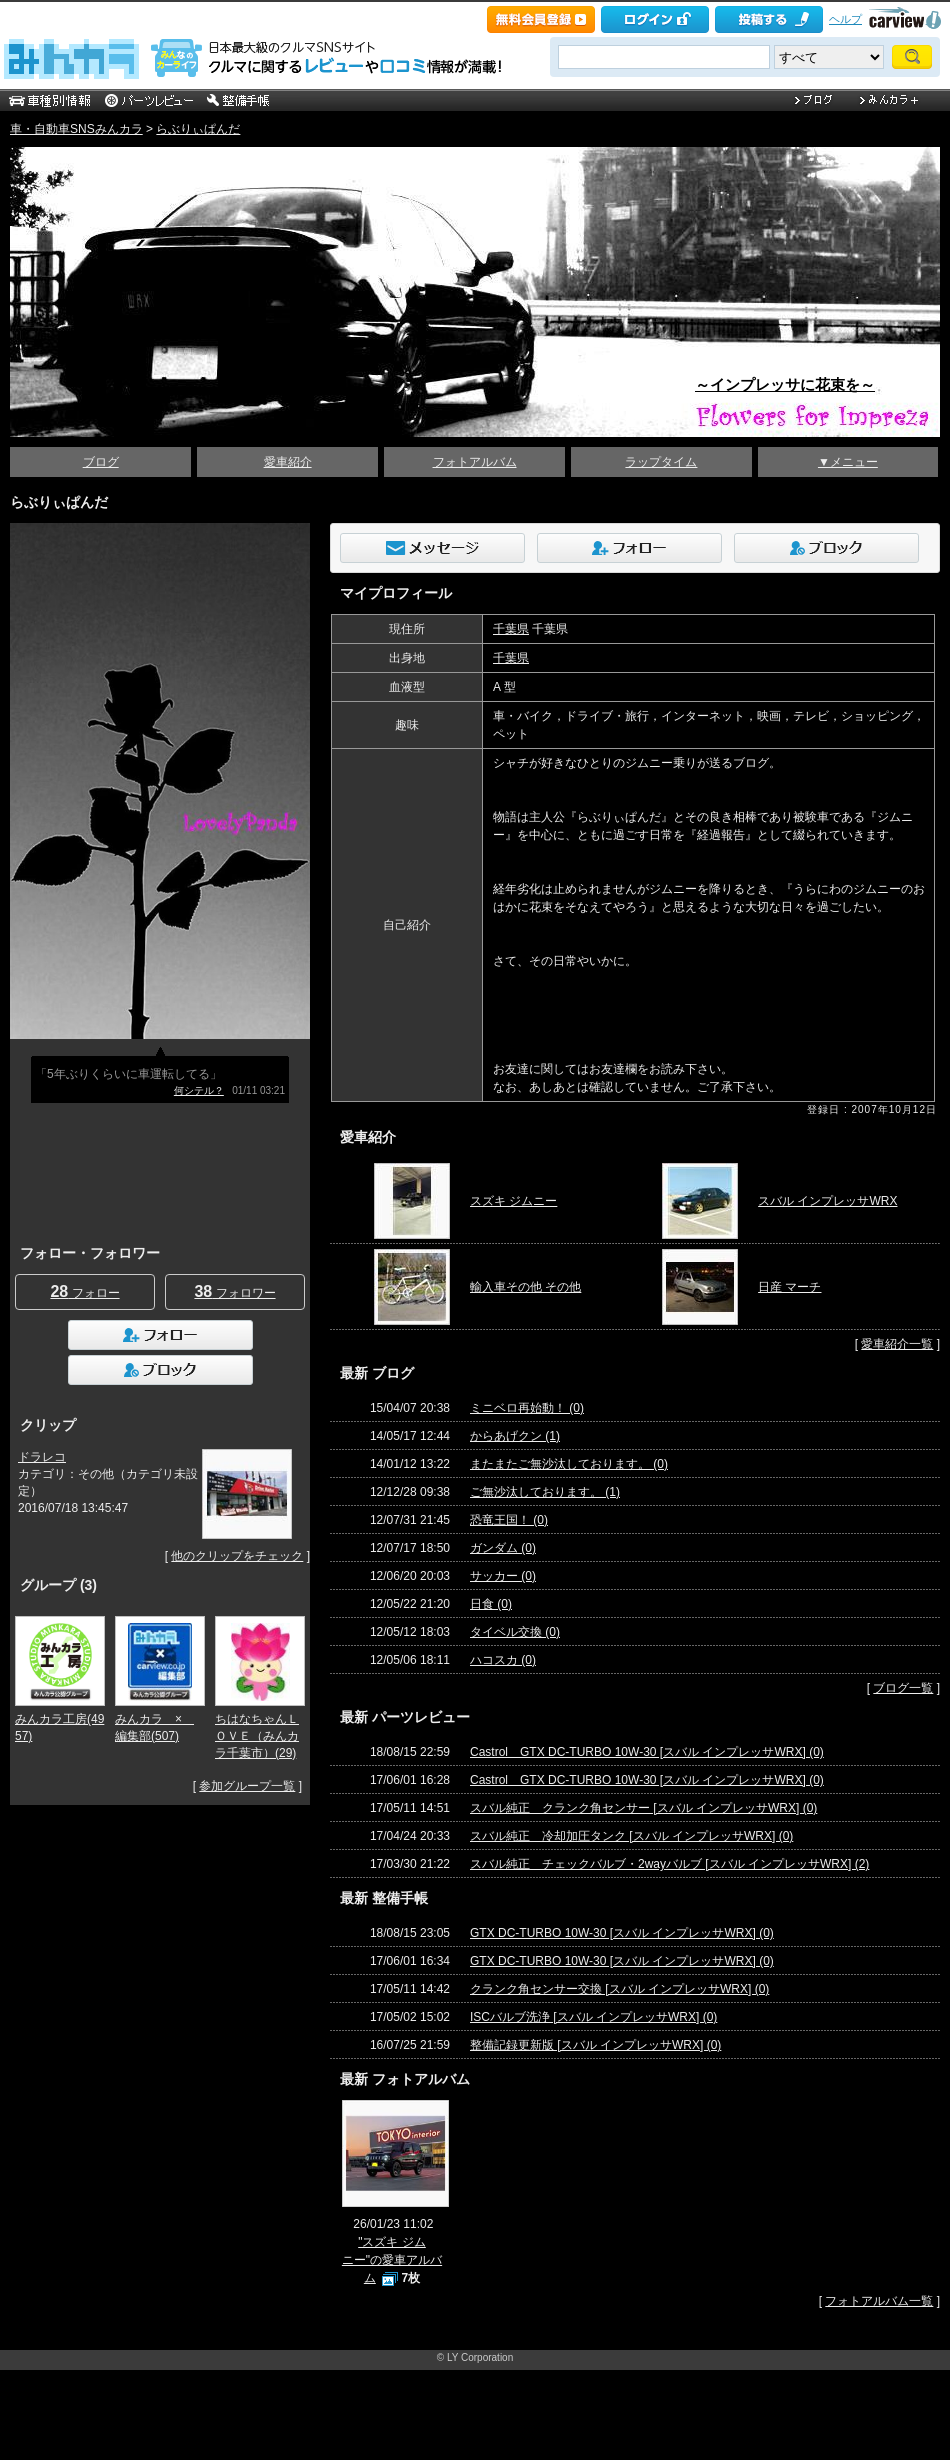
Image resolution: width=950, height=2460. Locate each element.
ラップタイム (661, 462)
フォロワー (234, 1291)
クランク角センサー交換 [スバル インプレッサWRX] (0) (619, 1989)
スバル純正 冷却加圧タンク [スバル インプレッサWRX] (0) (631, 1836)
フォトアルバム (475, 462)
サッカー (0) (503, 1576)
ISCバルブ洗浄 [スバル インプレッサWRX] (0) (593, 2017)
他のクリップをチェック (237, 1556)
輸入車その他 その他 (525, 1287)
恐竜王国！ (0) (509, 1520)
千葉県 (511, 629)
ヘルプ (845, 19)
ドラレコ (42, 1457)
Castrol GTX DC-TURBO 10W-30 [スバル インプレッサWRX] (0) (647, 1752)
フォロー (84, 1291)
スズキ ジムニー (513, 1201)
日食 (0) (491, 1604)
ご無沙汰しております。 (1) (545, 1492)
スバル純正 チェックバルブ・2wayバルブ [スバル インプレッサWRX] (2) (669, 1864)
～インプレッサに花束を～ (785, 384)
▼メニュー (848, 462)
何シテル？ (199, 1090)
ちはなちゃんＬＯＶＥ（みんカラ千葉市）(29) (257, 1736)
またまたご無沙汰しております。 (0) (569, 1464)
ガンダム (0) (503, 1548)
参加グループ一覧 (247, 1786)
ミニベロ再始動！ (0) (527, 1408)
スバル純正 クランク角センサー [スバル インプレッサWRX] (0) (643, 1808)
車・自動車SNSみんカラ (76, 129)
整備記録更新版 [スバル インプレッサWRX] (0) (595, 2045)
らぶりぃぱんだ (198, 129)
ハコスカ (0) (503, 1660)
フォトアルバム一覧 (879, 2301)
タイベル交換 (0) (515, 1632)
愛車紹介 (288, 462)
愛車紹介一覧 (897, 1344)
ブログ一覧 (903, 1688)
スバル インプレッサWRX (827, 1201)
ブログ (101, 462)
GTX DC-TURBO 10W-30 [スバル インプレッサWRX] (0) (622, 1933)
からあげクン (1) (515, 1436)
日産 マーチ (789, 1287)
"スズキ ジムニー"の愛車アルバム (392, 2260)
